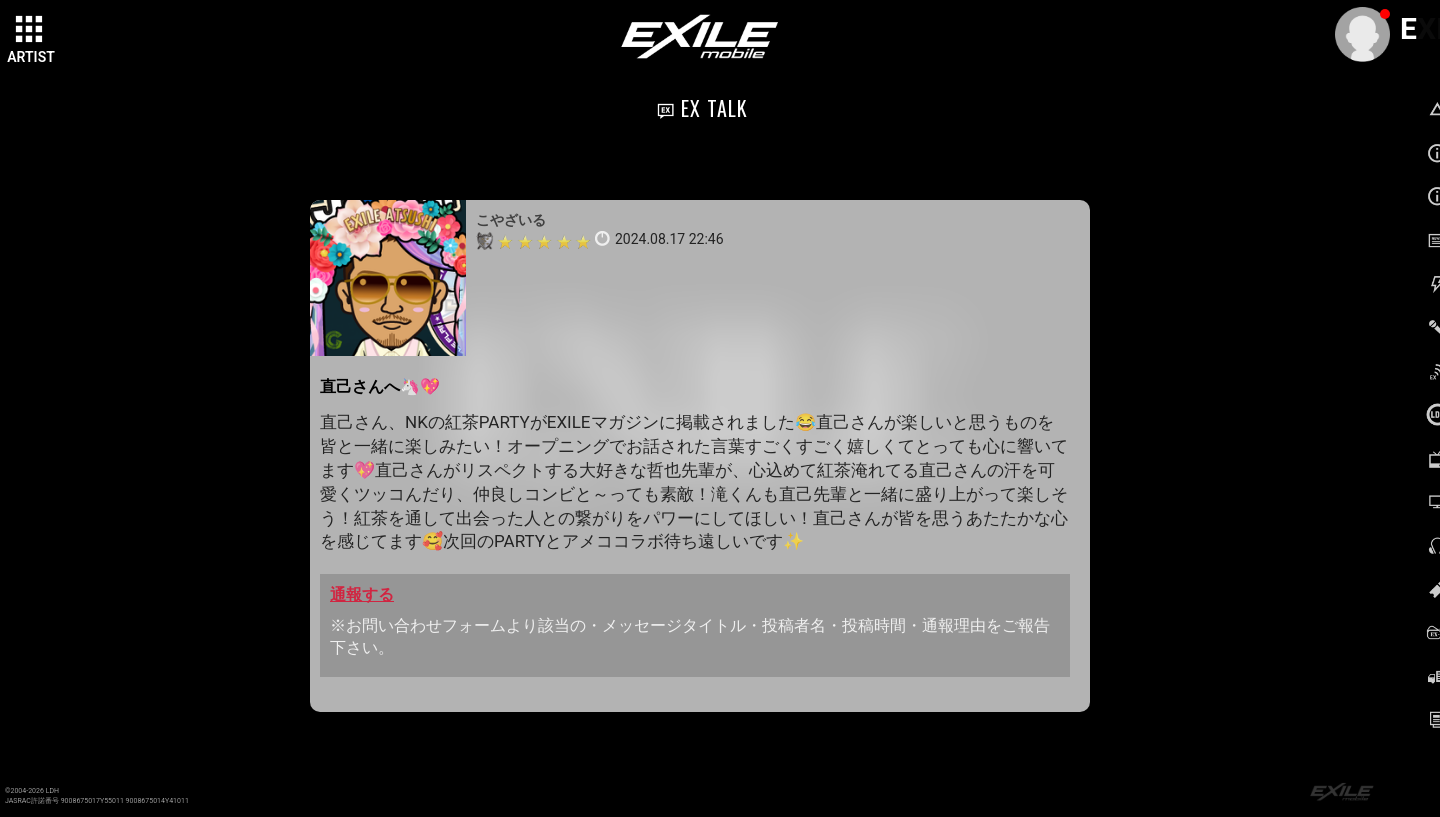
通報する (362, 594)
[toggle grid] (31, 31)
